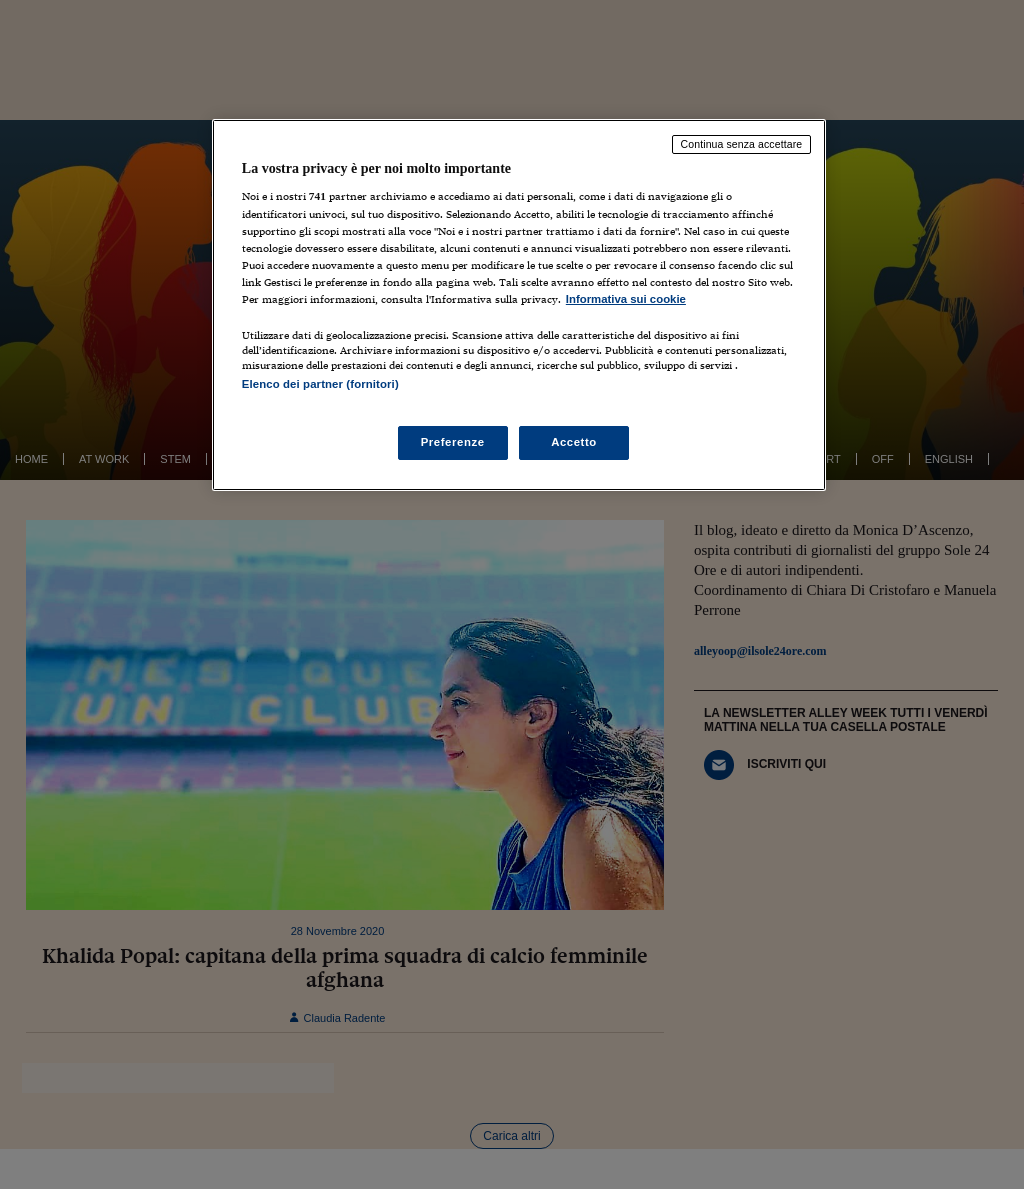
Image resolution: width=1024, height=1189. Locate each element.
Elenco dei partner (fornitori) (320, 384)
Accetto (574, 442)
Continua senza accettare (742, 144)
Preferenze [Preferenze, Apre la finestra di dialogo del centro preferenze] (453, 442)
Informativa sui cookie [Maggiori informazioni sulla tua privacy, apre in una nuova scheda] (626, 299)
